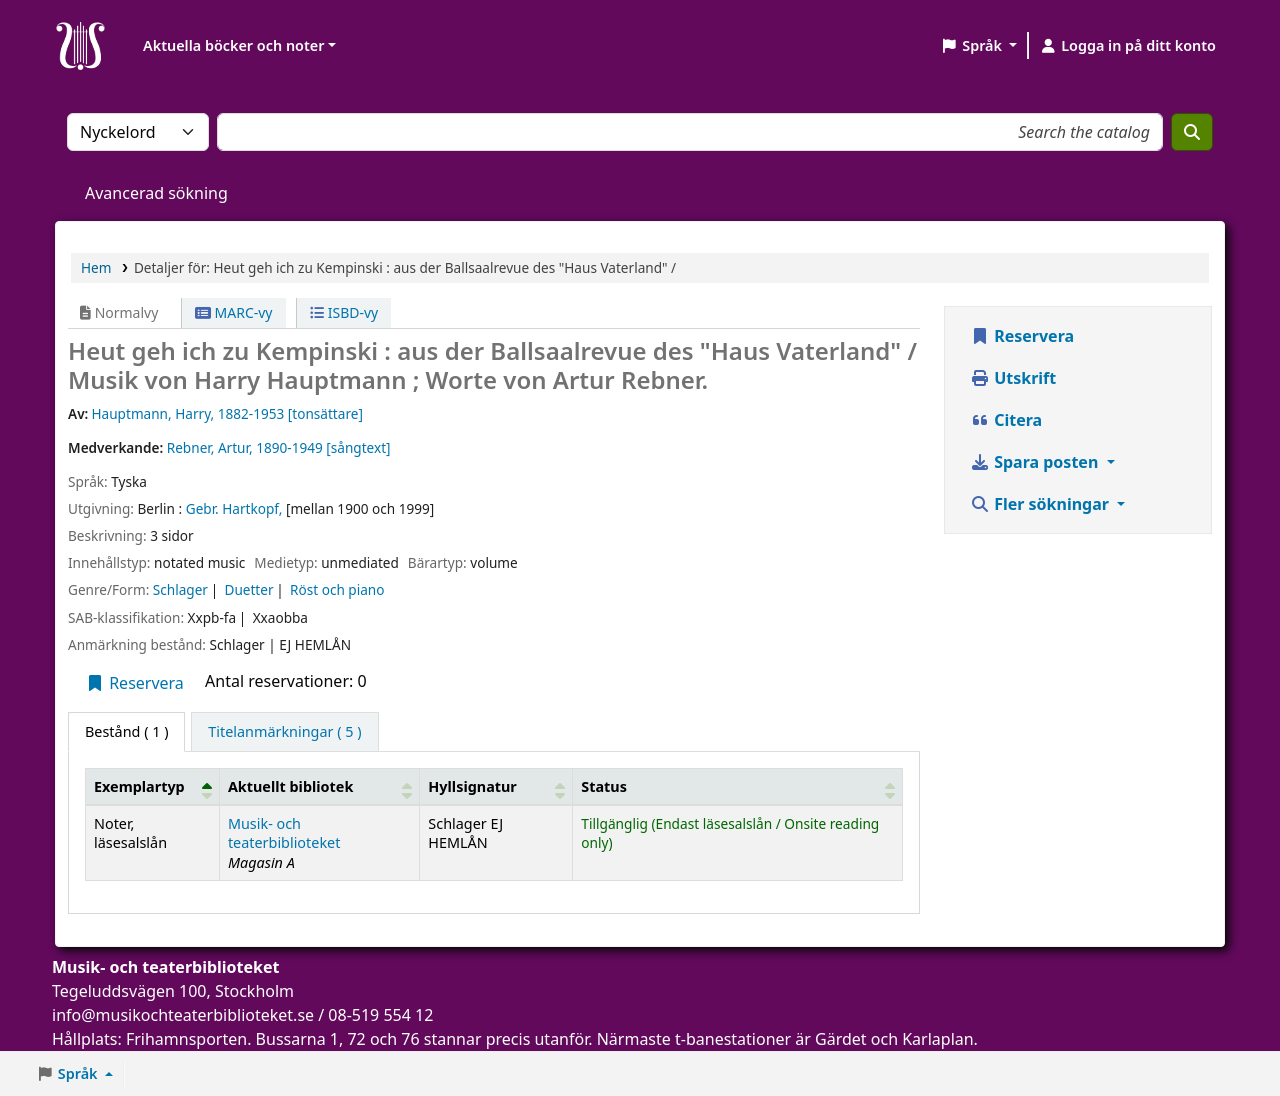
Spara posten (1036, 462)
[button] (978, 46)
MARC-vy (234, 312)
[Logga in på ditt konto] (1127, 46)
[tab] (284, 732)
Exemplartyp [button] (139, 786)
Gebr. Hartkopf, (234, 508)
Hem (96, 267)
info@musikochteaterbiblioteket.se (183, 1015)
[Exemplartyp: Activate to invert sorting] (153, 786)
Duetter (248, 589)
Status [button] (604, 786)
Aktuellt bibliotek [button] (290, 786)
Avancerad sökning (156, 193)
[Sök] (1192, 132)
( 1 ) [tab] (126, 731)
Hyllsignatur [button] (472, 786)
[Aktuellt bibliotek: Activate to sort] (319, 786)
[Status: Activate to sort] (738, 786)
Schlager (180, 589)
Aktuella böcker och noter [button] (233, 45)
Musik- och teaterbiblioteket (284, 833)
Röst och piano (337, 589)
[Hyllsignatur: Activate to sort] (496, 786)
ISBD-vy (344, 312)
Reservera (134, 683)
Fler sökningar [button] (1041, 504)
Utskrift (1013, 378)
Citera (1006, 420)
